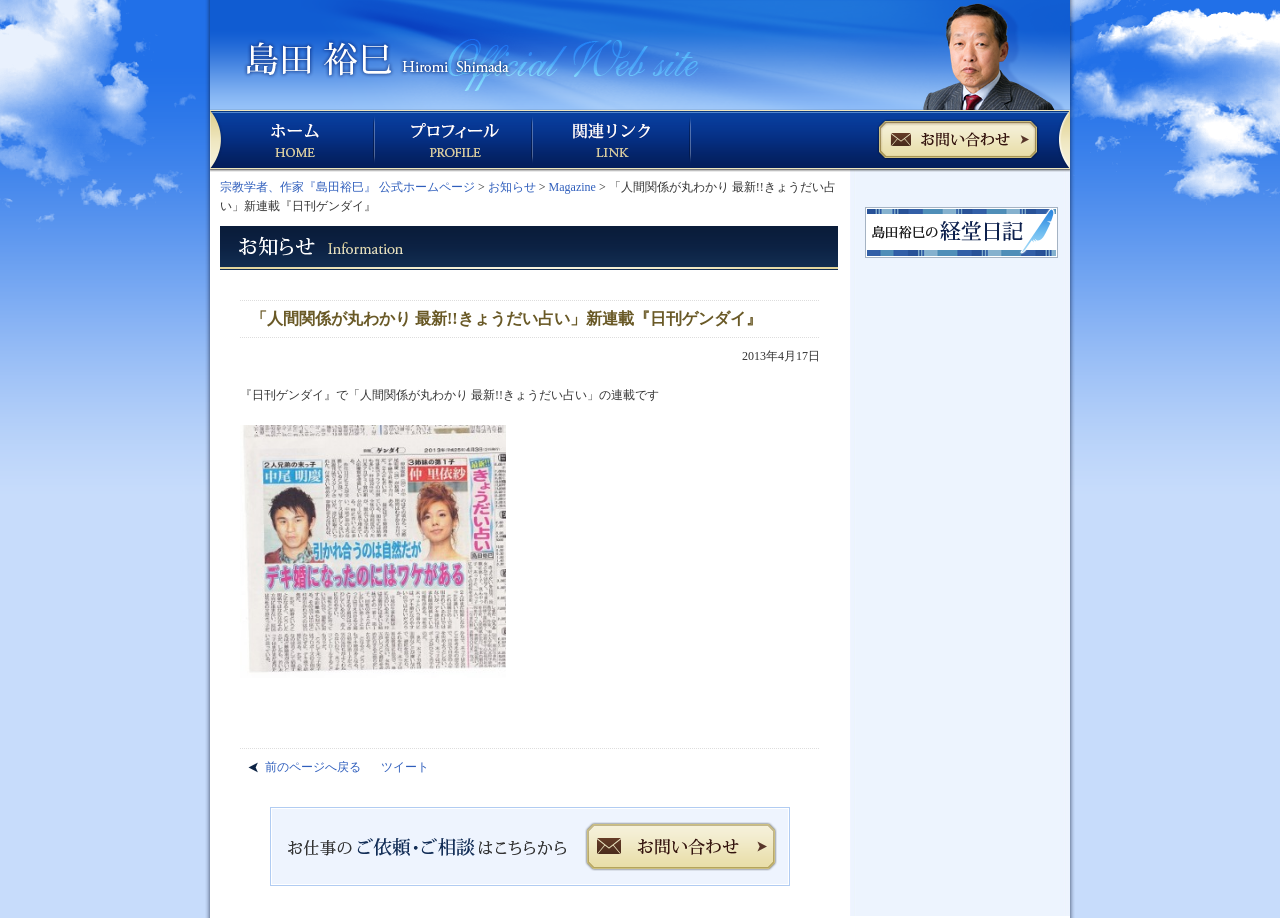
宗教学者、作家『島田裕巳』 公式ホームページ (347, 187)
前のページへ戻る (313, 767)
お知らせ (512, 187)
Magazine (572, 187)
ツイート (405, 767)
